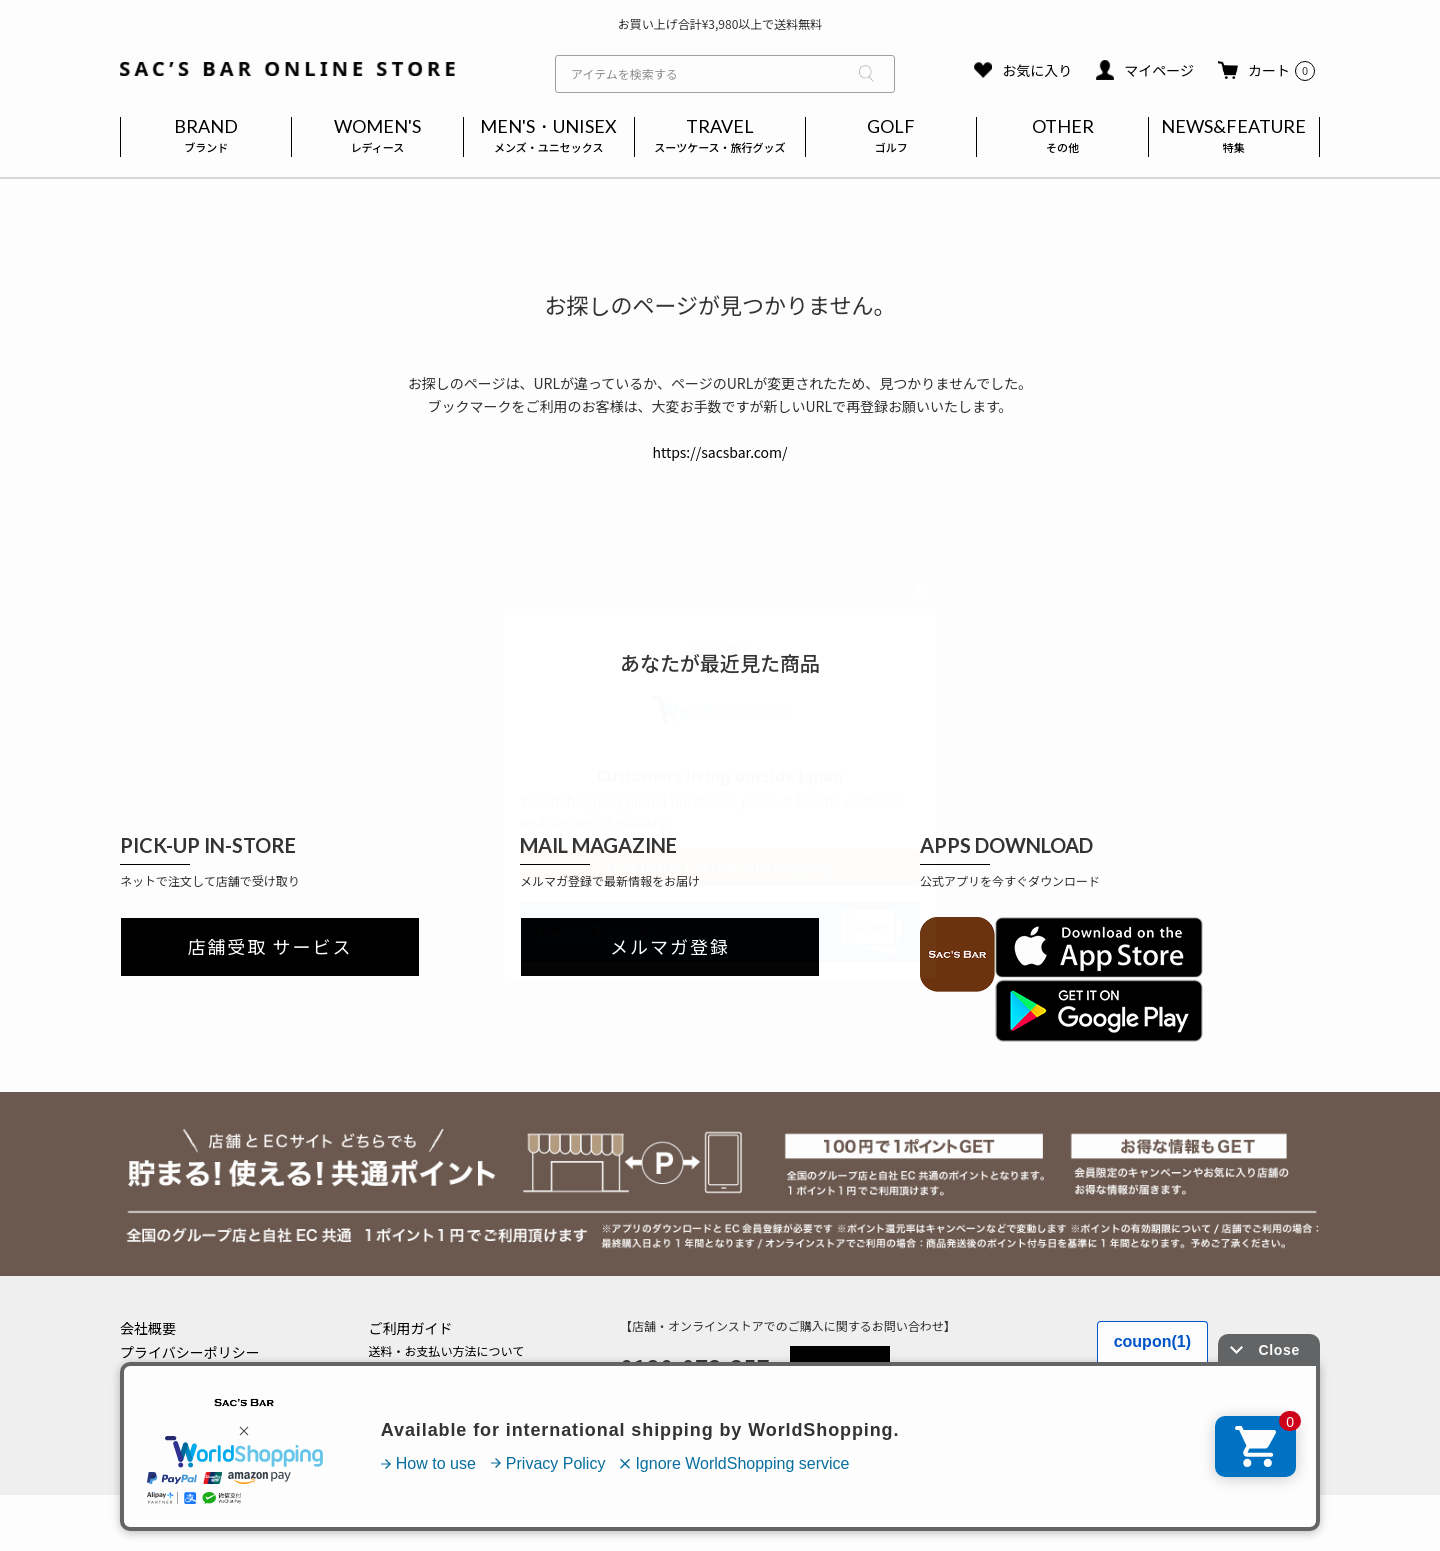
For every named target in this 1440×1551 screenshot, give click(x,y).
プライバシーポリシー (190, 1352)
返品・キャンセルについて (441, 1372)
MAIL (840, 1366)
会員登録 (393, 1394)
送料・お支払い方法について (447, 1350)
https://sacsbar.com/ (719, 452)
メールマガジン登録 (423, 1416)
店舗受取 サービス (270, 947)
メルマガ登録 (670, 947)
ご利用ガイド (411, 1328)
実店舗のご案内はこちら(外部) (451, 1438)
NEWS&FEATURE (1234, 137)
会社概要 (148, 1328)
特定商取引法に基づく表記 (204, 1376)
